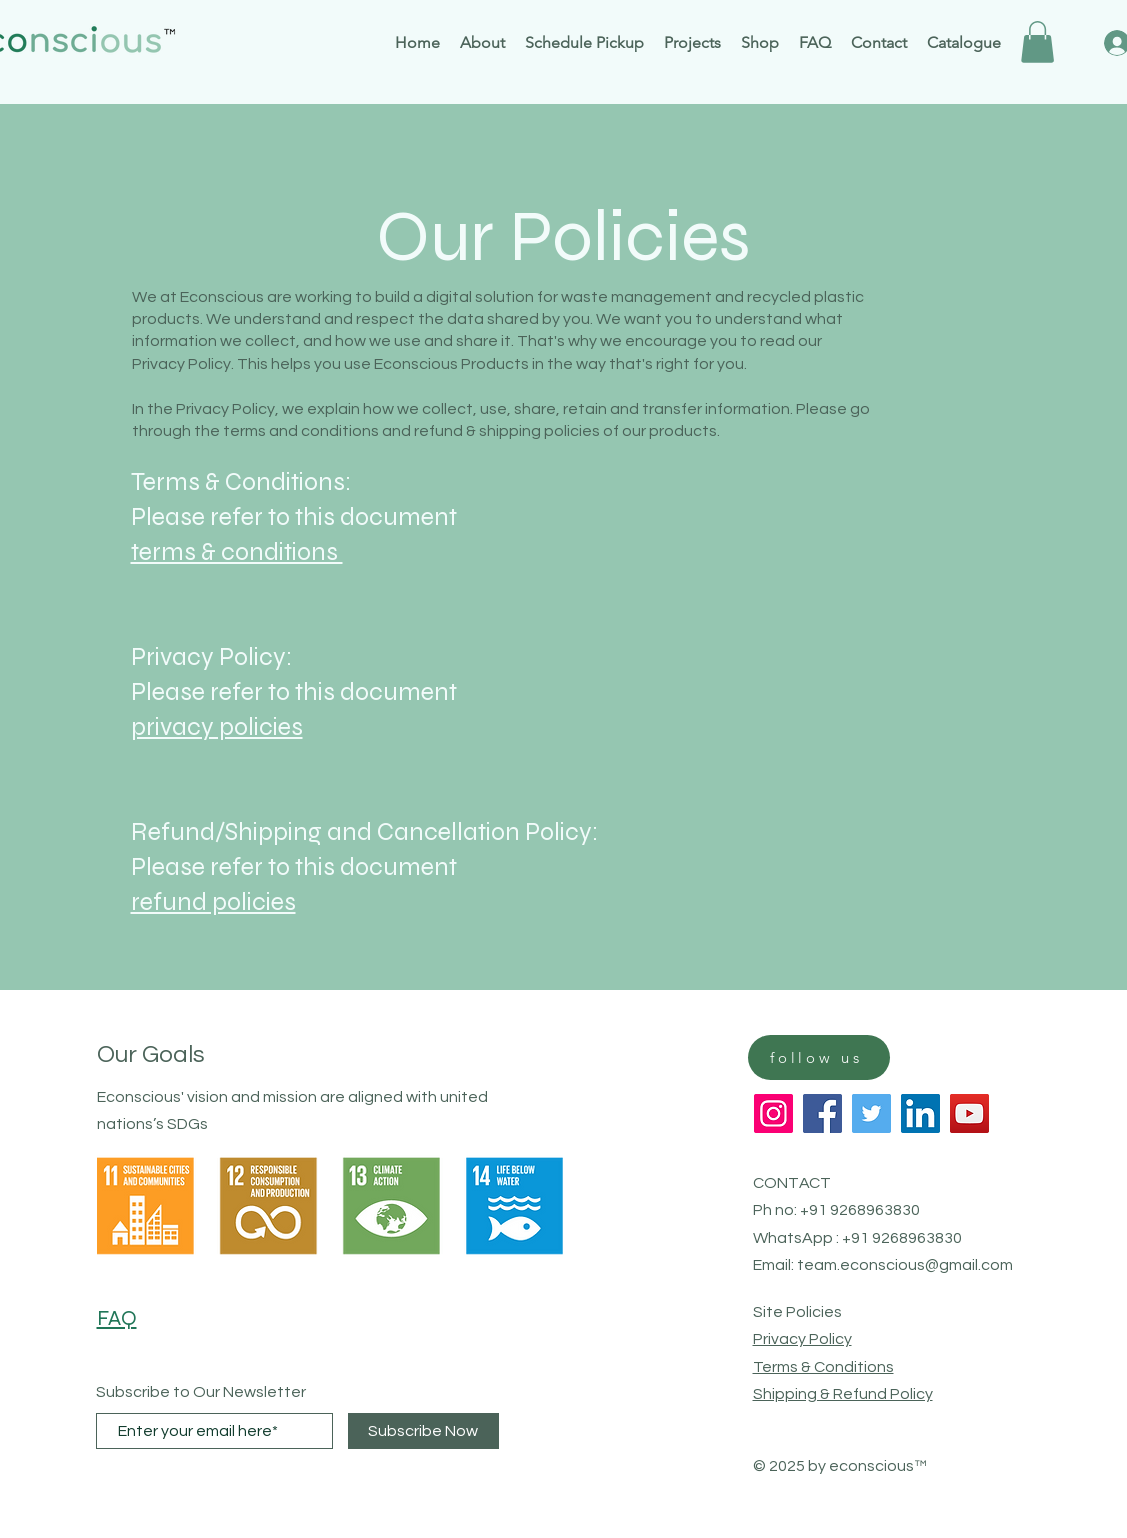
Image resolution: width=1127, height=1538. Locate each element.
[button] (1037, 42)
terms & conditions (237, 552)
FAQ (117, 1318)
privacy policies (217, 727)
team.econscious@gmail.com (905, 1265)
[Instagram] (773, 1113)
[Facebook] (822, 1113)
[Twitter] (871, 1113)
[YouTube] (969, 1113)
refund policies (213, 902)
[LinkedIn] (920, 1113)
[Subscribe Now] (423, 1431)
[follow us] (819, 1057)
